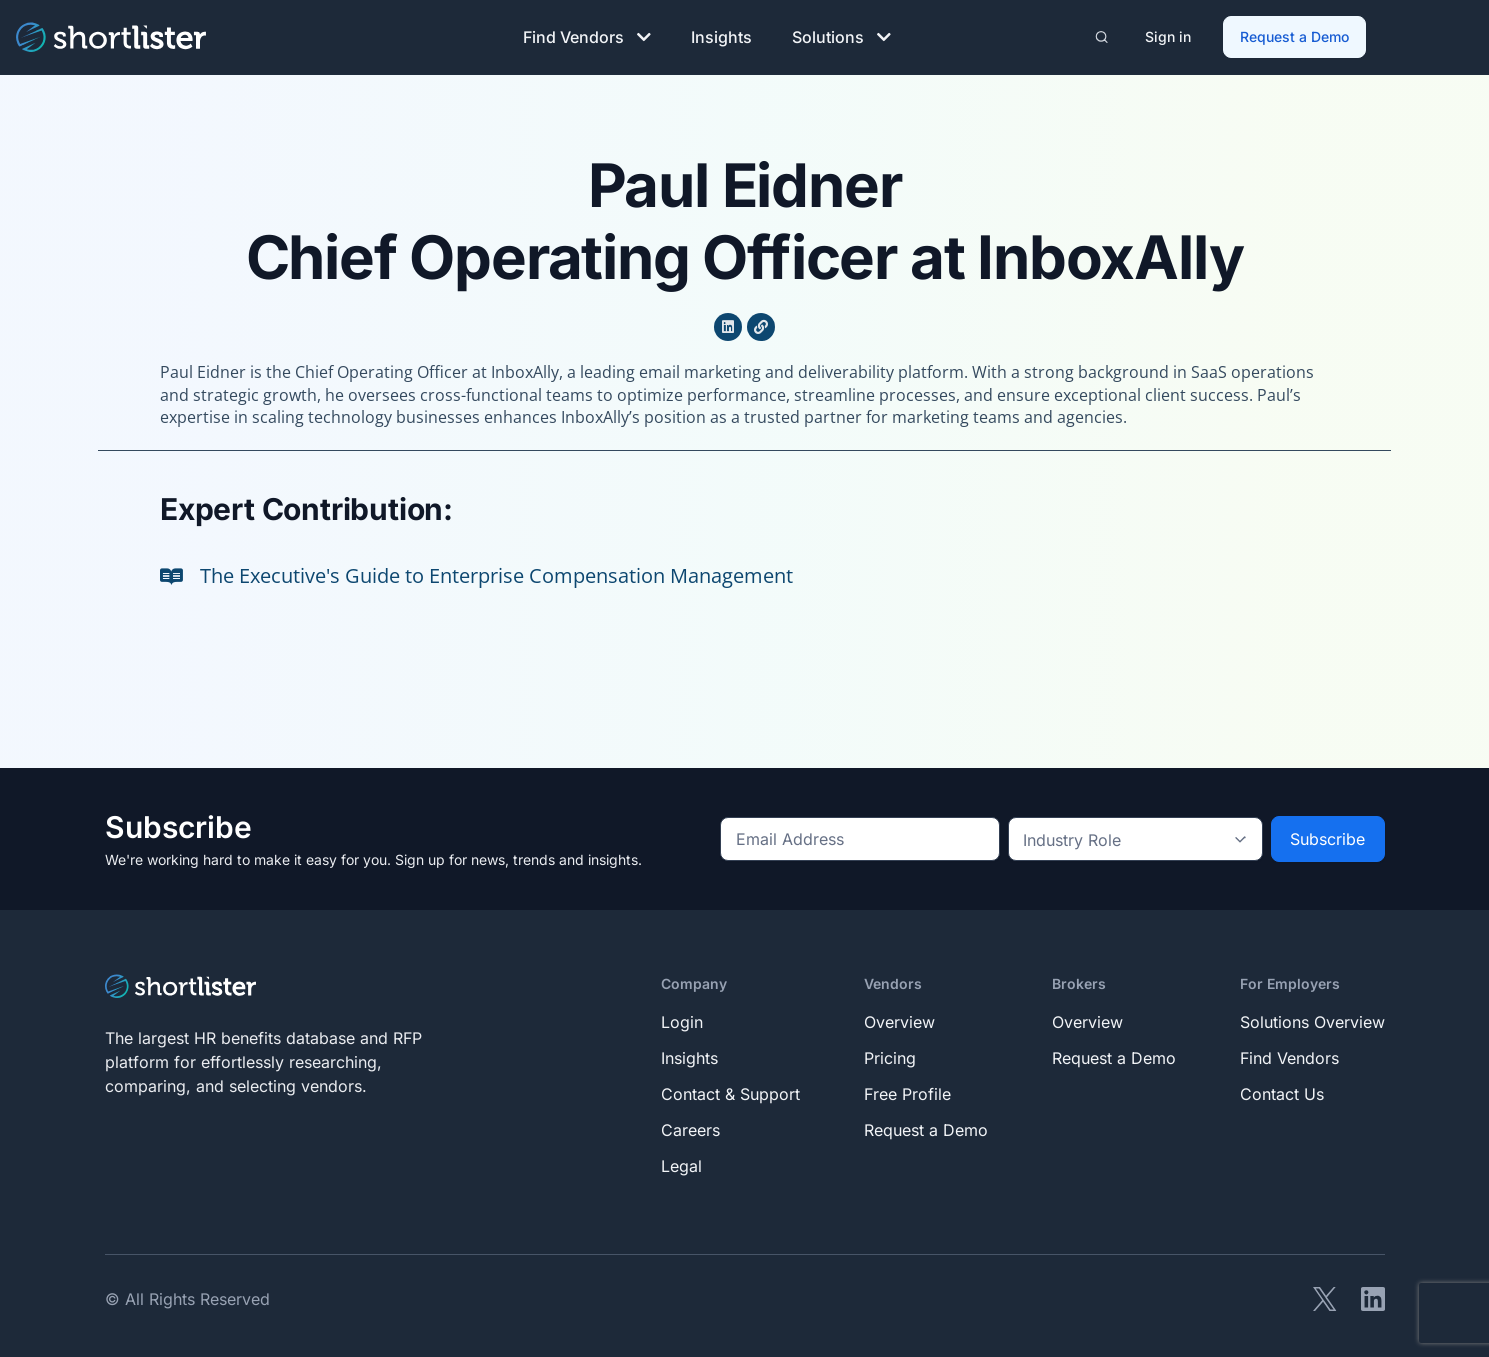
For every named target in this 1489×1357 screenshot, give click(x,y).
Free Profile (907, 1092)
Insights (721, 36)
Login (682, 1020)
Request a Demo (1295, 35)
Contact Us (1282, 1092)
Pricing (890, 1056)
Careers (690, 1128)
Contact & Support (730, 1092)
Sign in (1169, 35)
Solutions (841, 36)
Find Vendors (587, 36)
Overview (899, 1020)
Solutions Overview (1312, 1020)
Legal (681, 1164)
